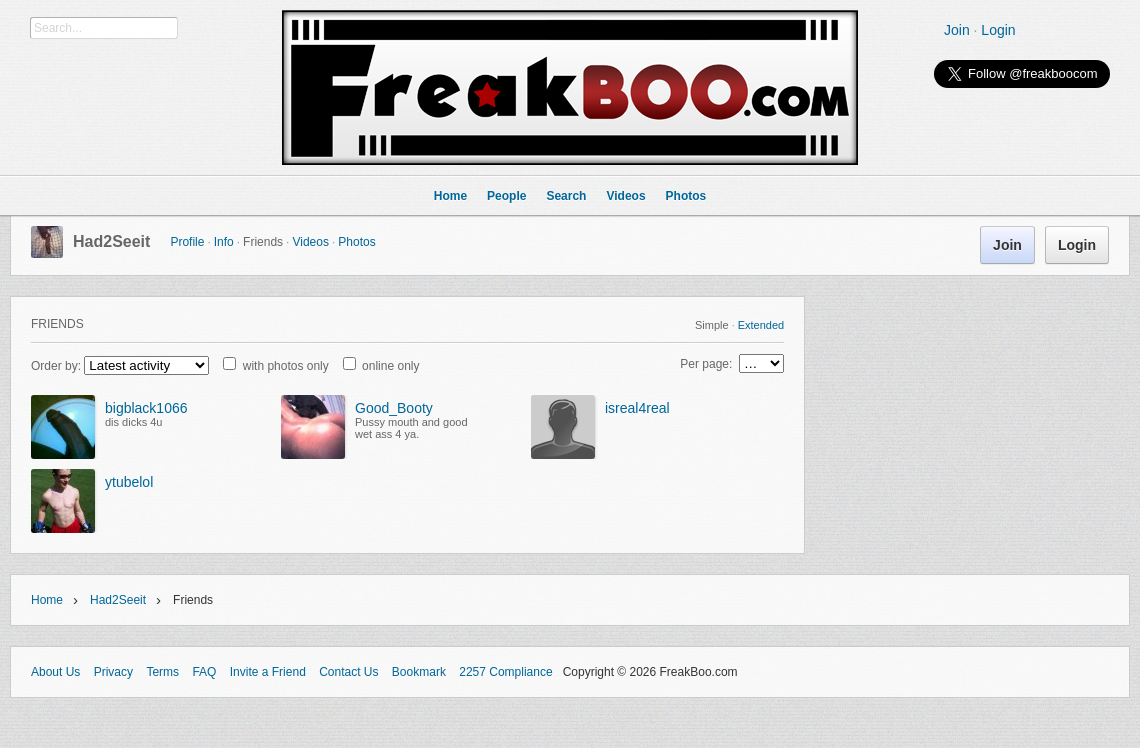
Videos (310, 242)
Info (224, 242)
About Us (55, 672)
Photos (356, 242)
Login (998, 30)
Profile (187, 242)
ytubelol (129, 482)
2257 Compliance (505, 672)
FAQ (204, 672)
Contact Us (348, 672)
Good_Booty (394, 408)
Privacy (113, 672)
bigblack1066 (146, 408)
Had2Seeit (111, 241)
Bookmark (419, 672)
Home (47, 600)
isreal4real (637, 408)
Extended (761, 325)
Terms (162, 672)
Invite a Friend (268, 672)
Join (957, 30)
